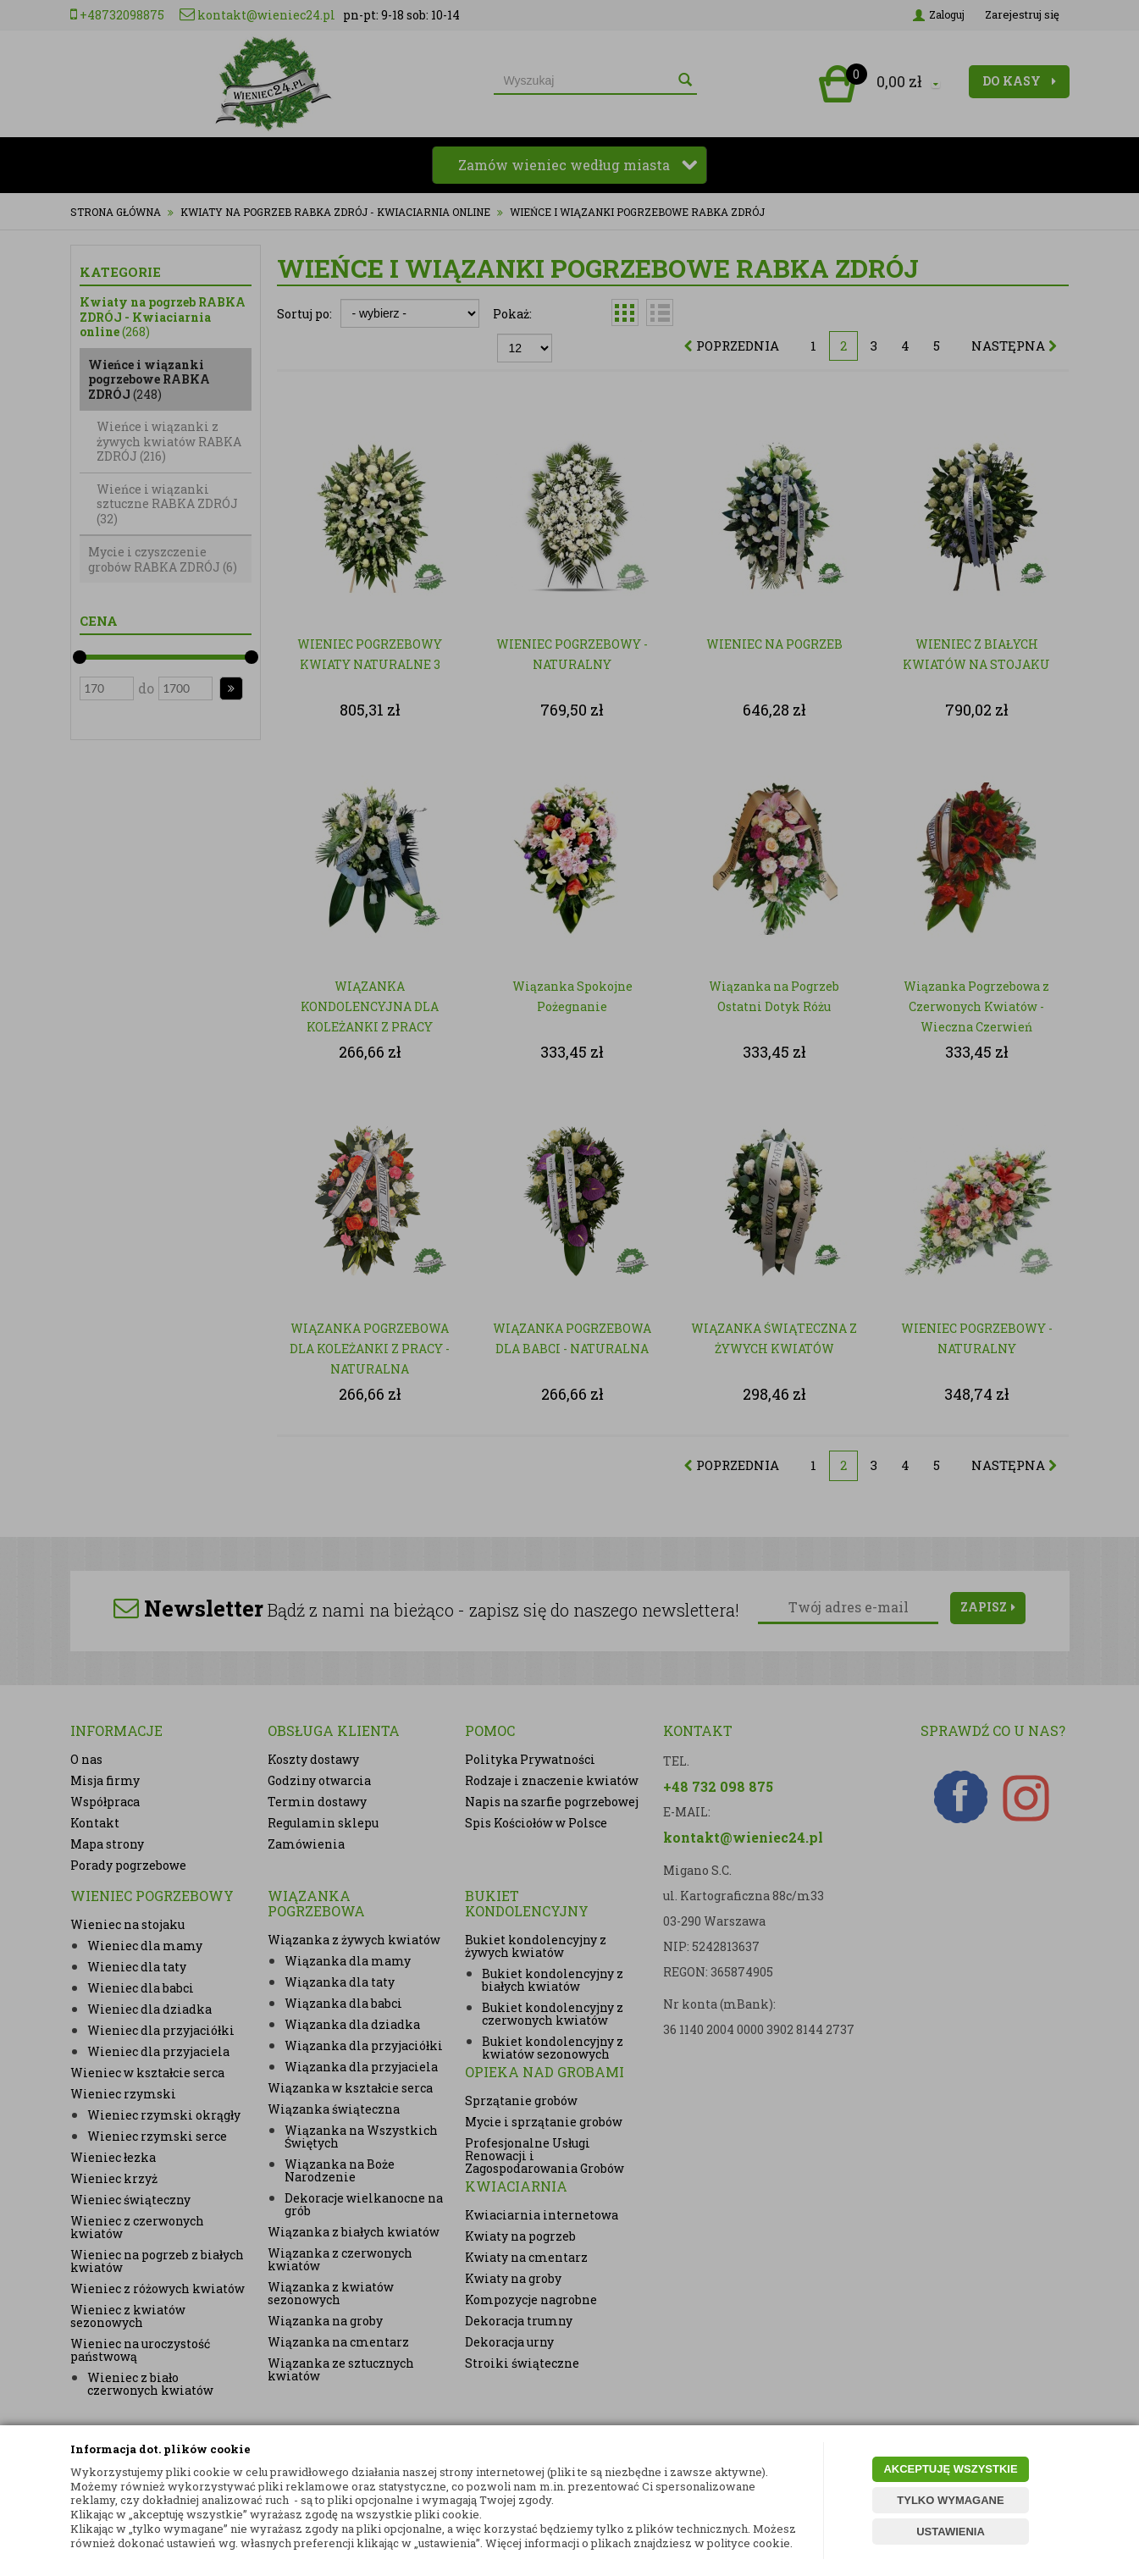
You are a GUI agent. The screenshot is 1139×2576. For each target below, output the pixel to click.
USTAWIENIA (950, 2531)
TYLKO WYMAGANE (950, 2500)
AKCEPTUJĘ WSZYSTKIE (950, 2469)
